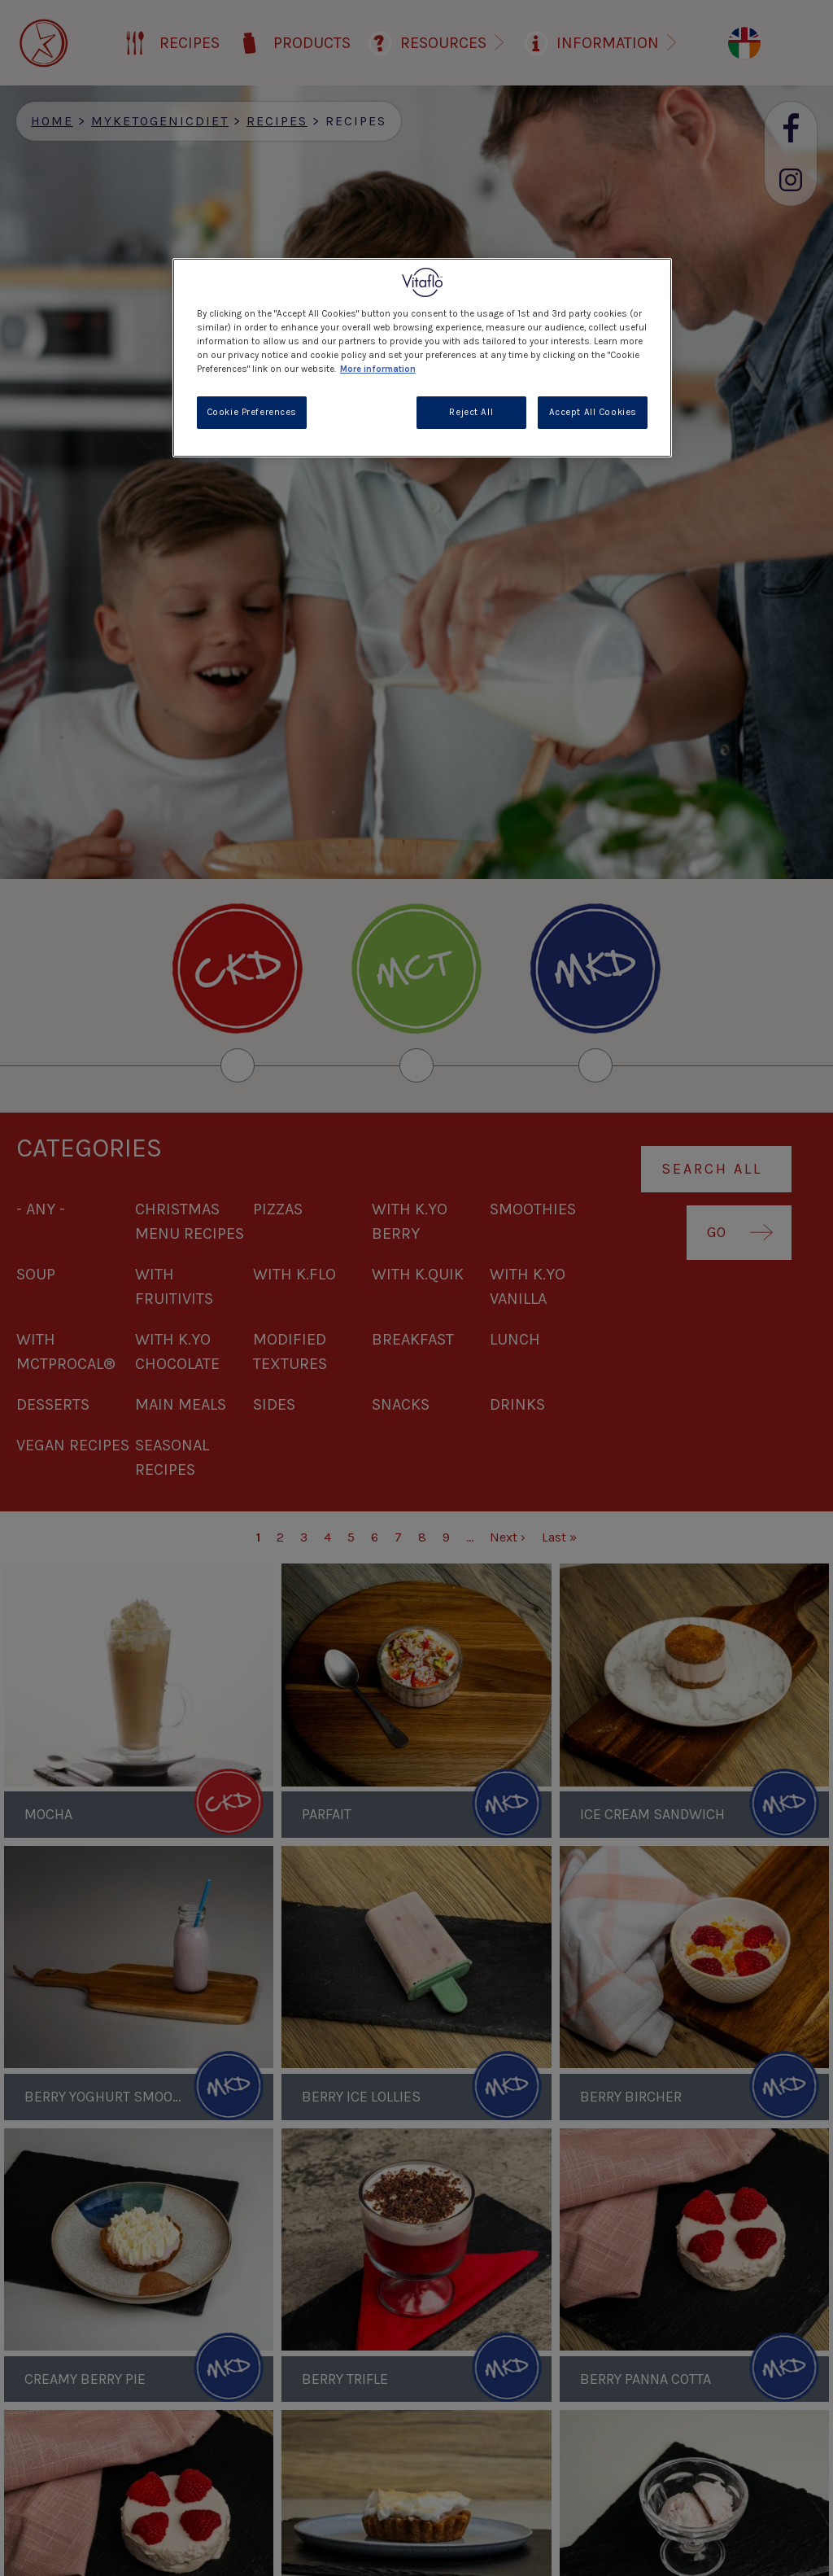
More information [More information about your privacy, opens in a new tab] (378, 369)
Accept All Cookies (593, 412)
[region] (422, 357)
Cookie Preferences (252, 412)
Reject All (471, 412)
